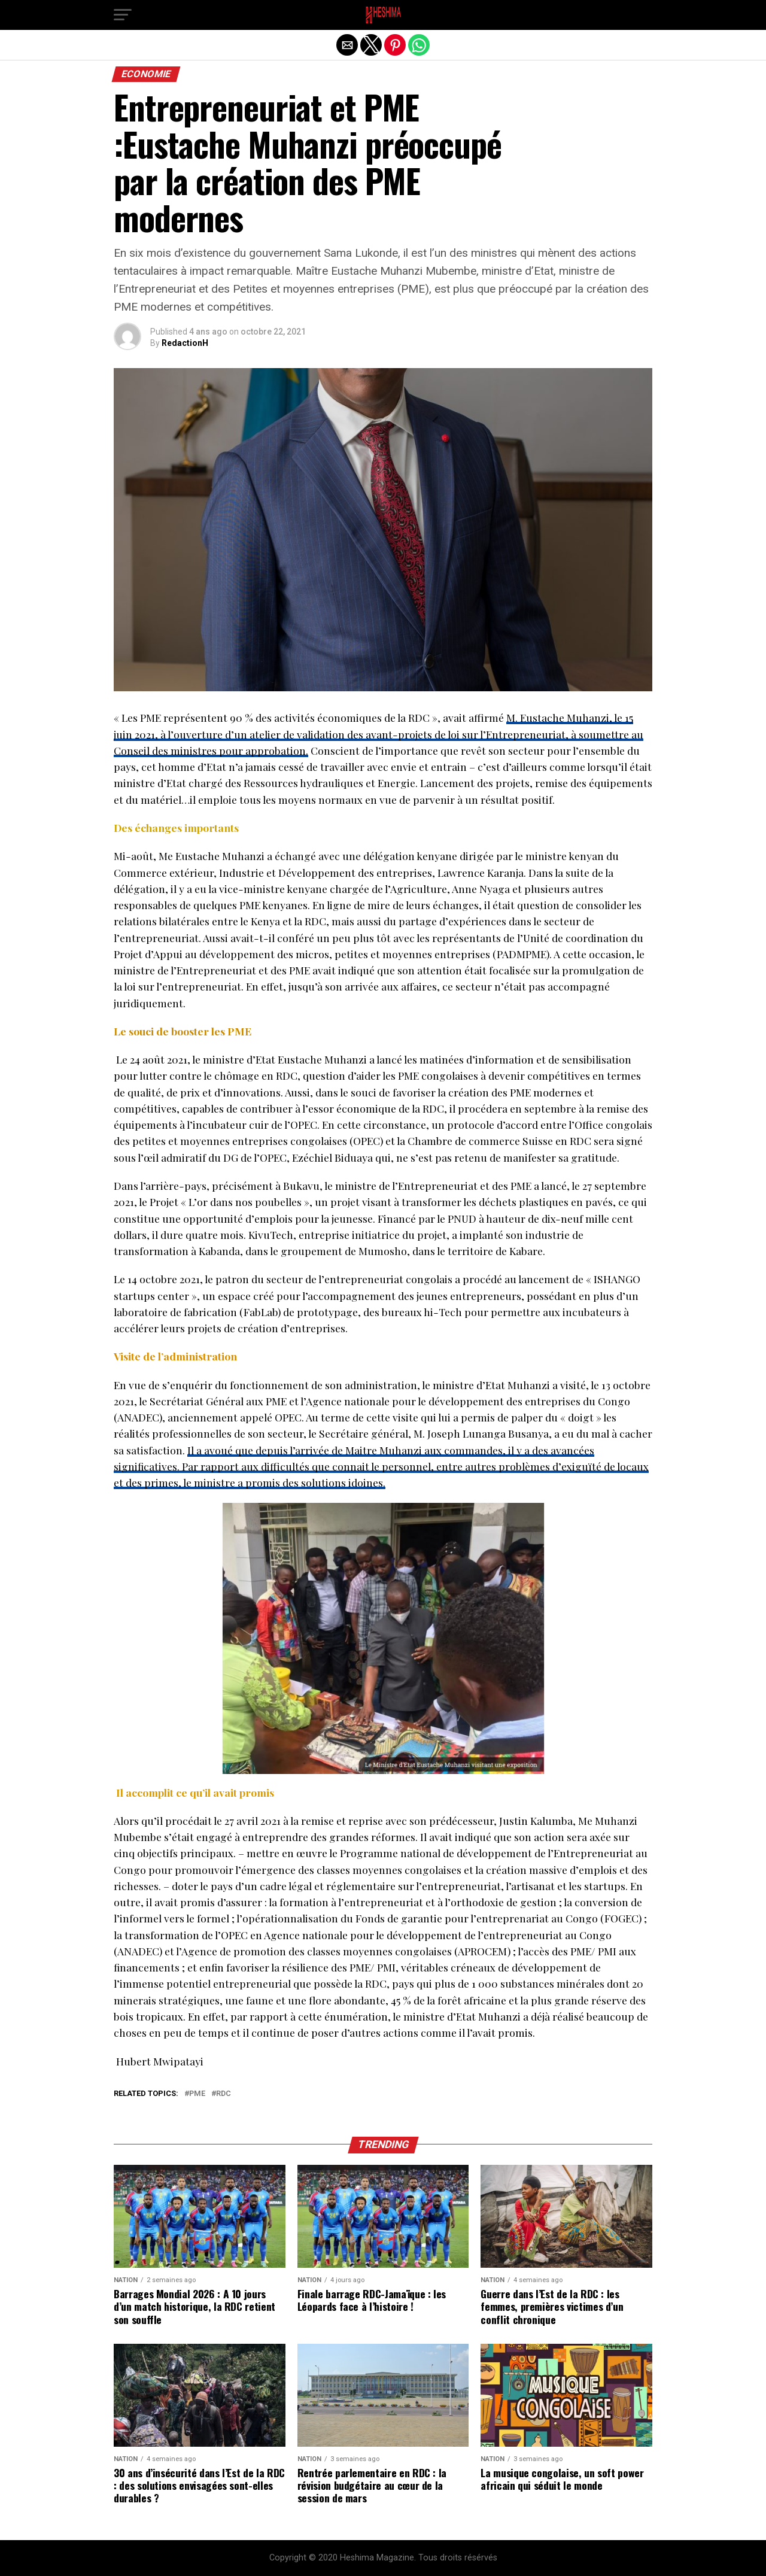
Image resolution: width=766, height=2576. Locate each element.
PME (197, 2094)
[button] (123, 15)
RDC (223, 2094)
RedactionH (185, 343)
